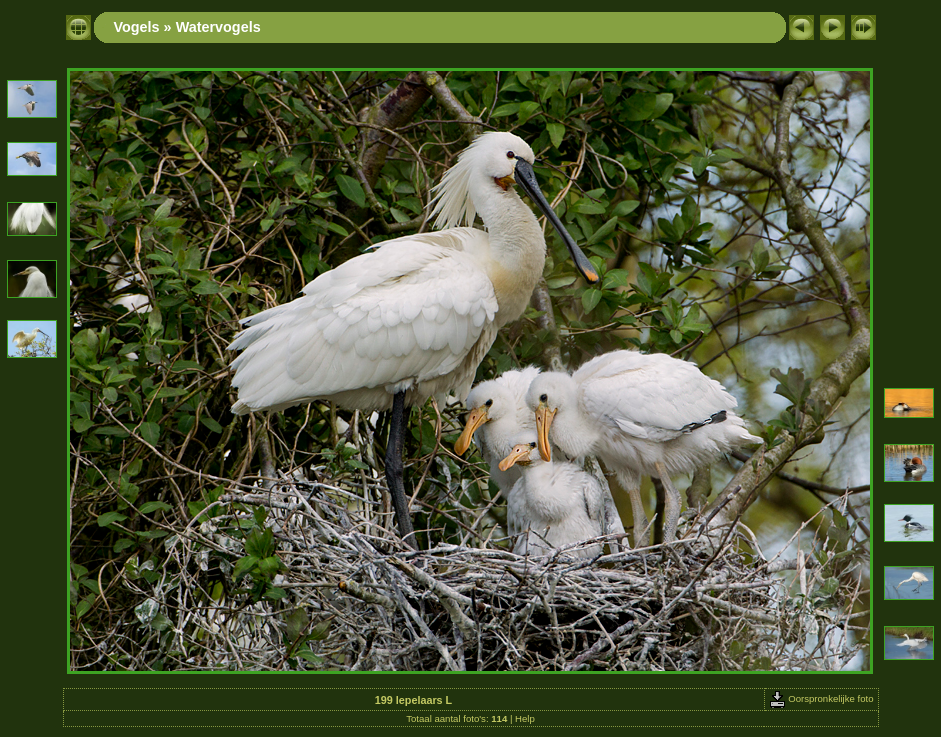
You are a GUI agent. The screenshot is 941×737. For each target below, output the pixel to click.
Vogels (137, 27)
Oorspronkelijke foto (821, 698)
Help (525, 718)
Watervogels (218, 27)
